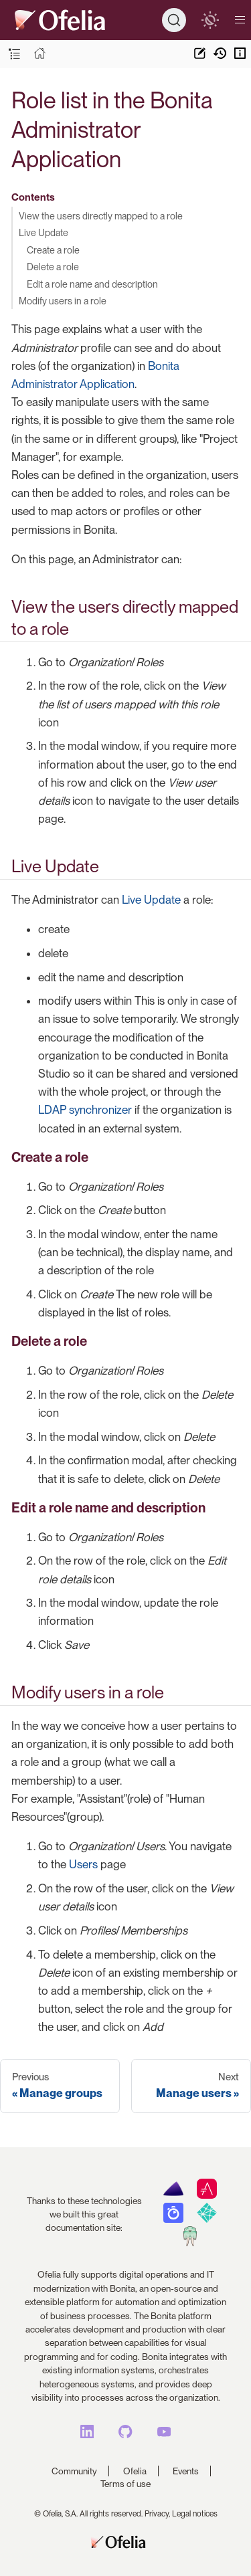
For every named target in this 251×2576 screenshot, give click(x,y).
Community (74, 2471)
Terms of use (125, 2483)
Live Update (43, 232)
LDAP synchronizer (85, 1109)
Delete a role (53, 266)
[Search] (174, 20)
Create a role (53, 250)
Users (83, 1864)
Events (186, 2471)
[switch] (209, 19)
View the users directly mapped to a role (101, 215)
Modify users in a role (62, 300)
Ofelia (135, 2471)
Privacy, (157, 2513)
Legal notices (195, 2513)
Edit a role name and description (92, 284)
